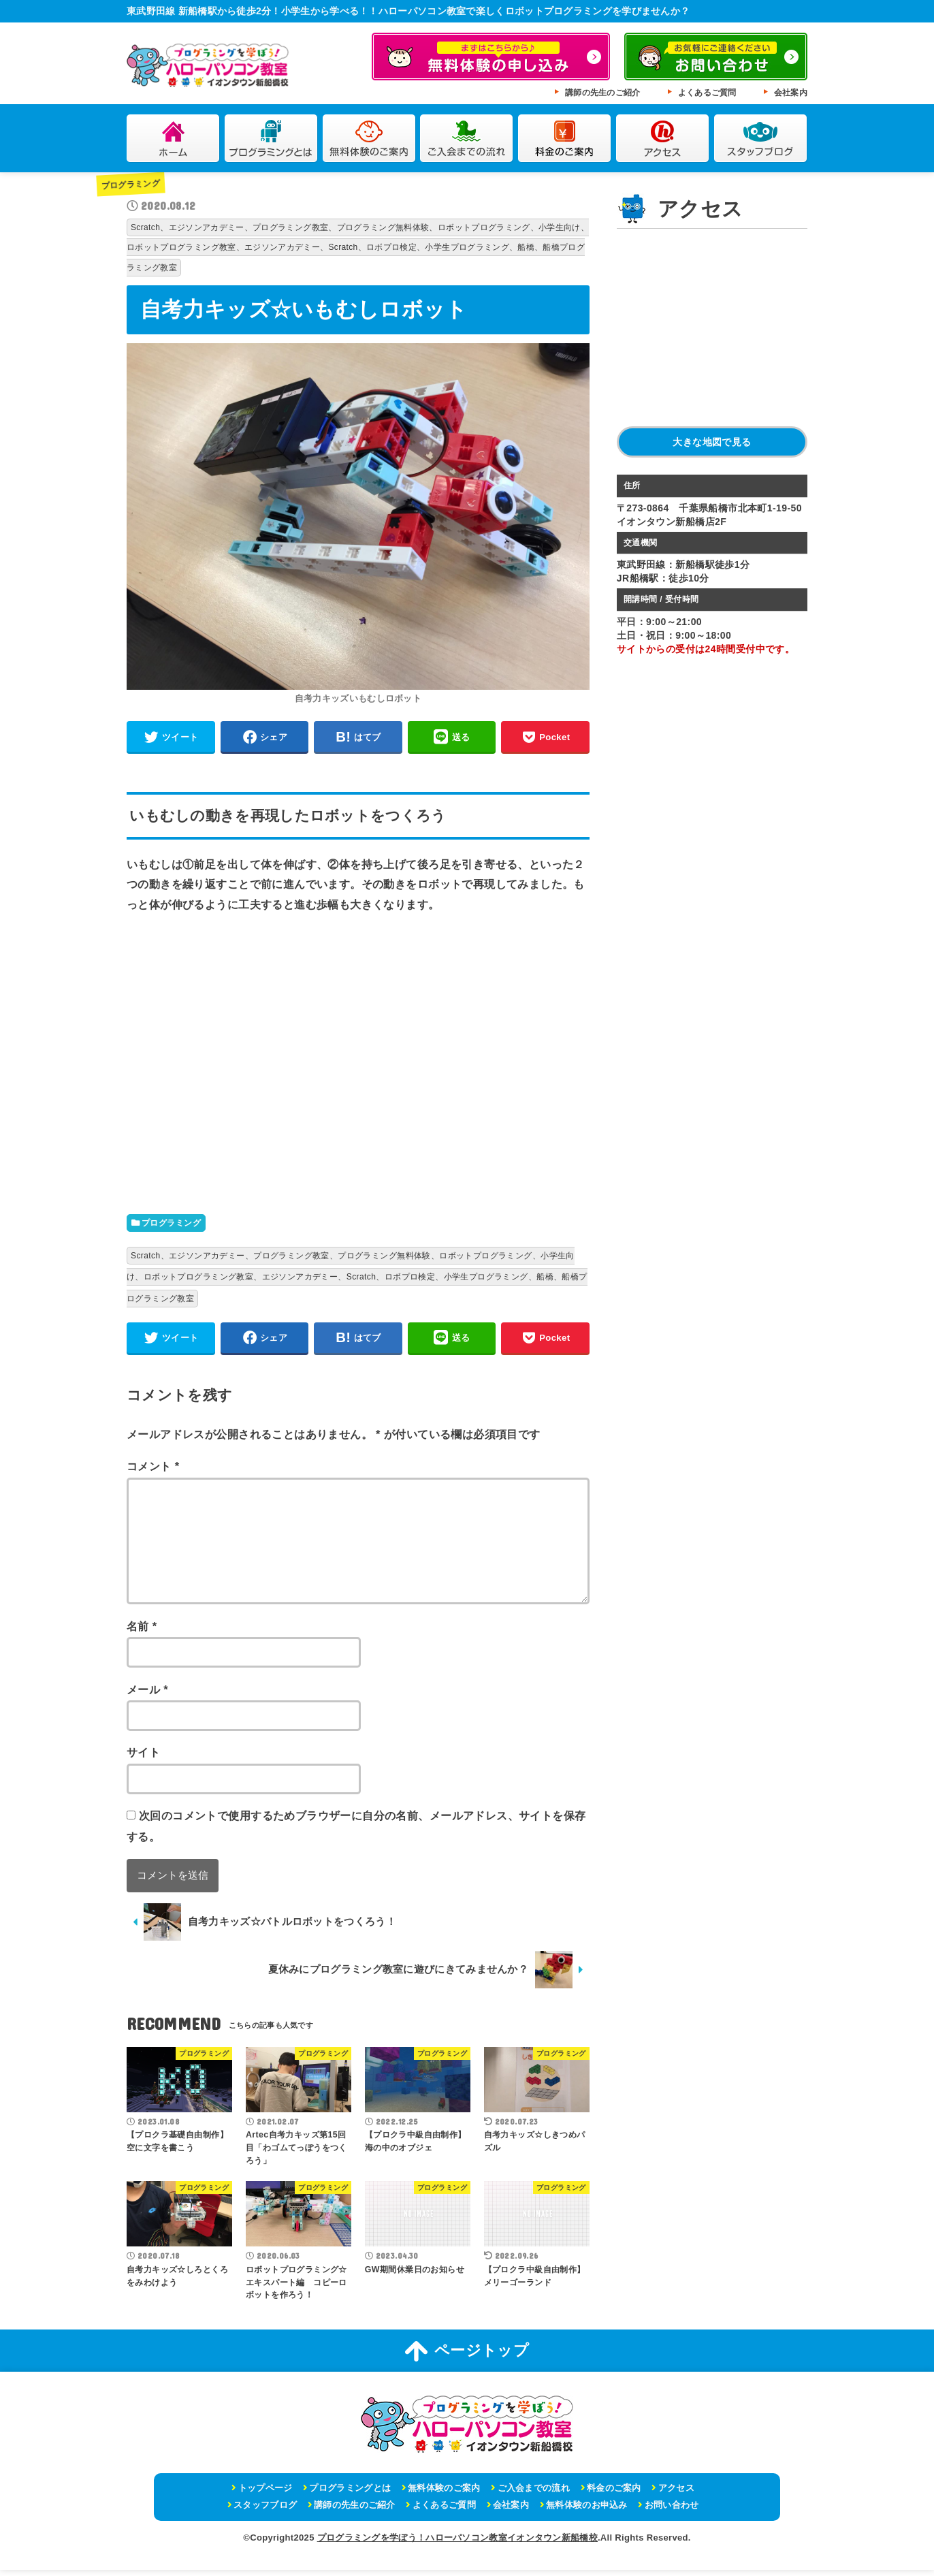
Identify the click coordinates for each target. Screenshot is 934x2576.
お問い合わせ (672, 2510)
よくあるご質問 (707, 92)
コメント (153, 1472)
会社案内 (790, 92)
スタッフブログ (760, 138)
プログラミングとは (271, 138)
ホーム (173, 138)
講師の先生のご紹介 (603, 92)
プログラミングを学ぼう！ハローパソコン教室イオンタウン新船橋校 (457, 2543)
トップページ (265, 2493)
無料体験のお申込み (587, 2510)
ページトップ (467, 2357)
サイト (143, 1758)
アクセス (662, 138)
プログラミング (133, 184)
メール (147, 1695)
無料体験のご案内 (369, 138)
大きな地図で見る (712, 441)
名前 (142, 1631)
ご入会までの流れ (466, 138)
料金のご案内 (564, 138)
